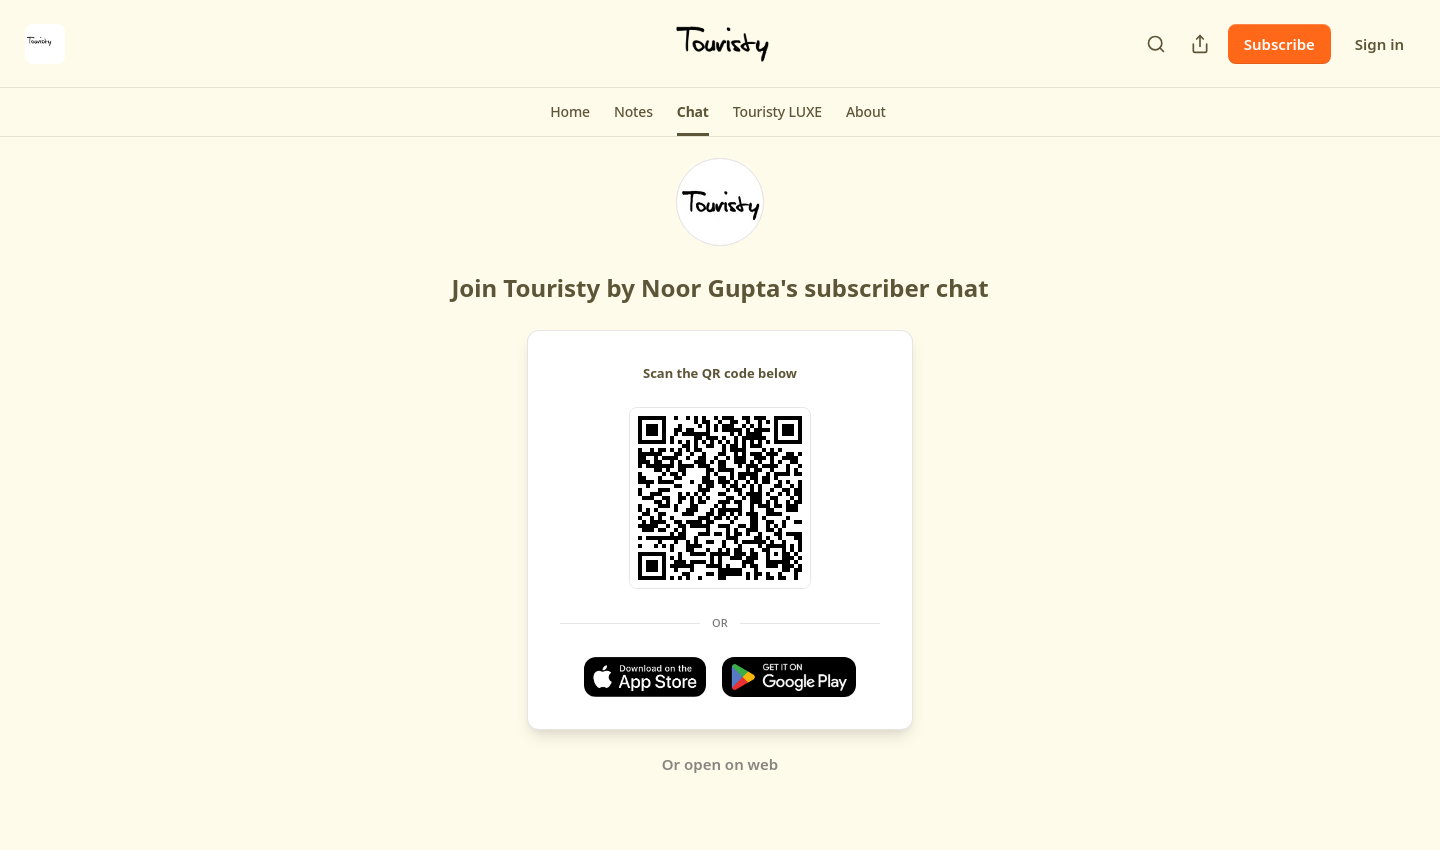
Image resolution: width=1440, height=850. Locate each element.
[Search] (1156, 44)
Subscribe (1279, 44)
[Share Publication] (1200, 44)
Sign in (1379, 44)
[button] (570, 112)
